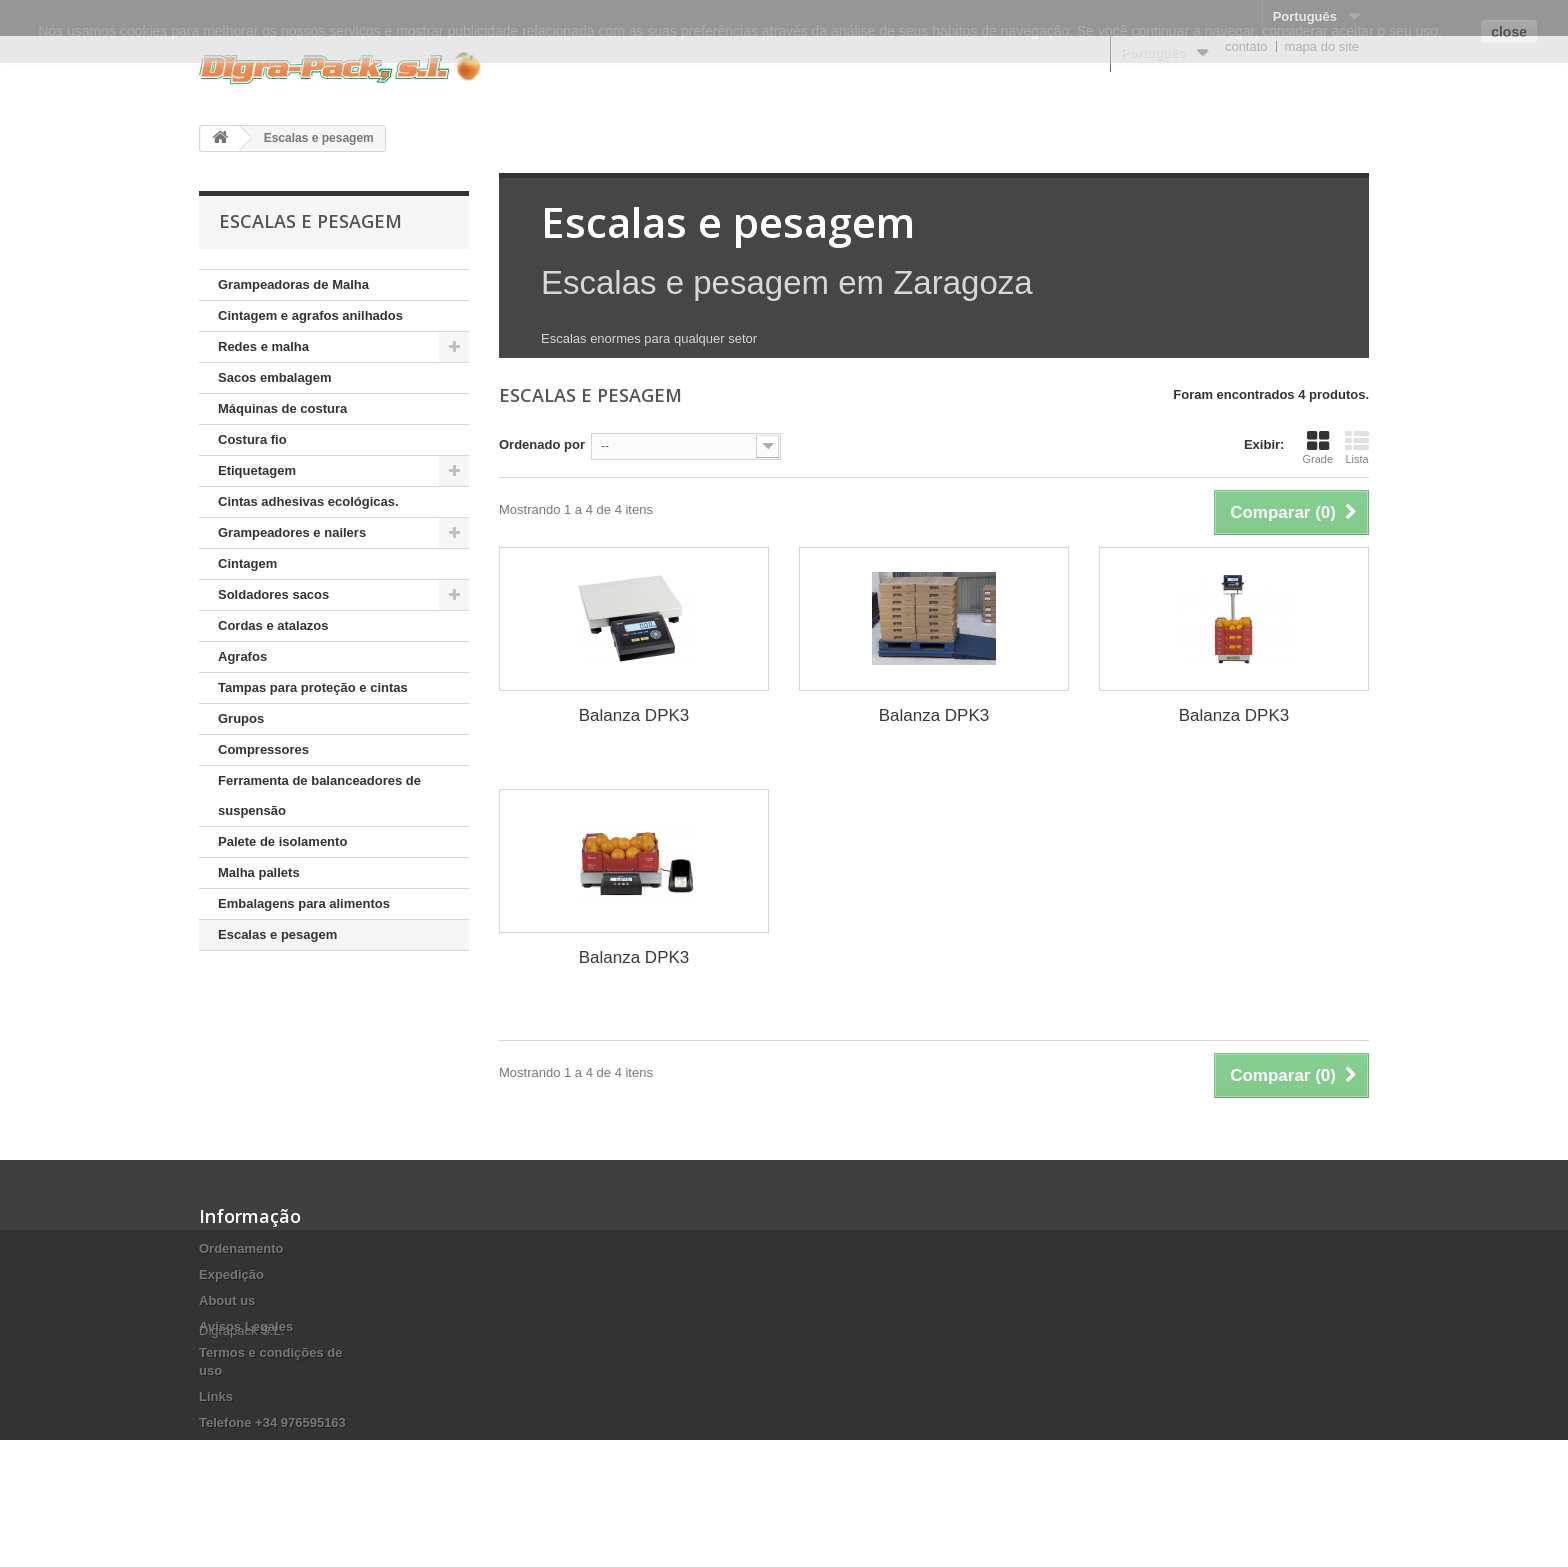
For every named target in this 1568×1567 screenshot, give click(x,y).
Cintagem (247, 563)
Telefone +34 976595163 (272, 1422)
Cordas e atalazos (273, 625)
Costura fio (252, 439)
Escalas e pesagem (277, 934)
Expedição (231, 1274)
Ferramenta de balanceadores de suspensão (319, 795)
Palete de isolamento (282, 841)
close (1509, 32)
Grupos (241, 718)
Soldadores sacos (273, 594)
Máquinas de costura (282, 408)
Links (216, 1396)
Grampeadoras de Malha (293, 284)
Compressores (263, 749)
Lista (1357, 447)
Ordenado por (542, 444)
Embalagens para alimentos (304, 903)
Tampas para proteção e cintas (313, 687)
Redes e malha (263, 346)
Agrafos (242, 656)
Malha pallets (259, 872)
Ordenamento (241, 1248)
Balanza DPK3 (634, 715)
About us (227, 1300)
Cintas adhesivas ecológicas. (308, 501)
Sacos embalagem (274, 377)
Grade (1317, 447)
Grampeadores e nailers (292, 532)
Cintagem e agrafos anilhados (310, 315)
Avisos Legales (246, 1326)
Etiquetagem (257, 470)
